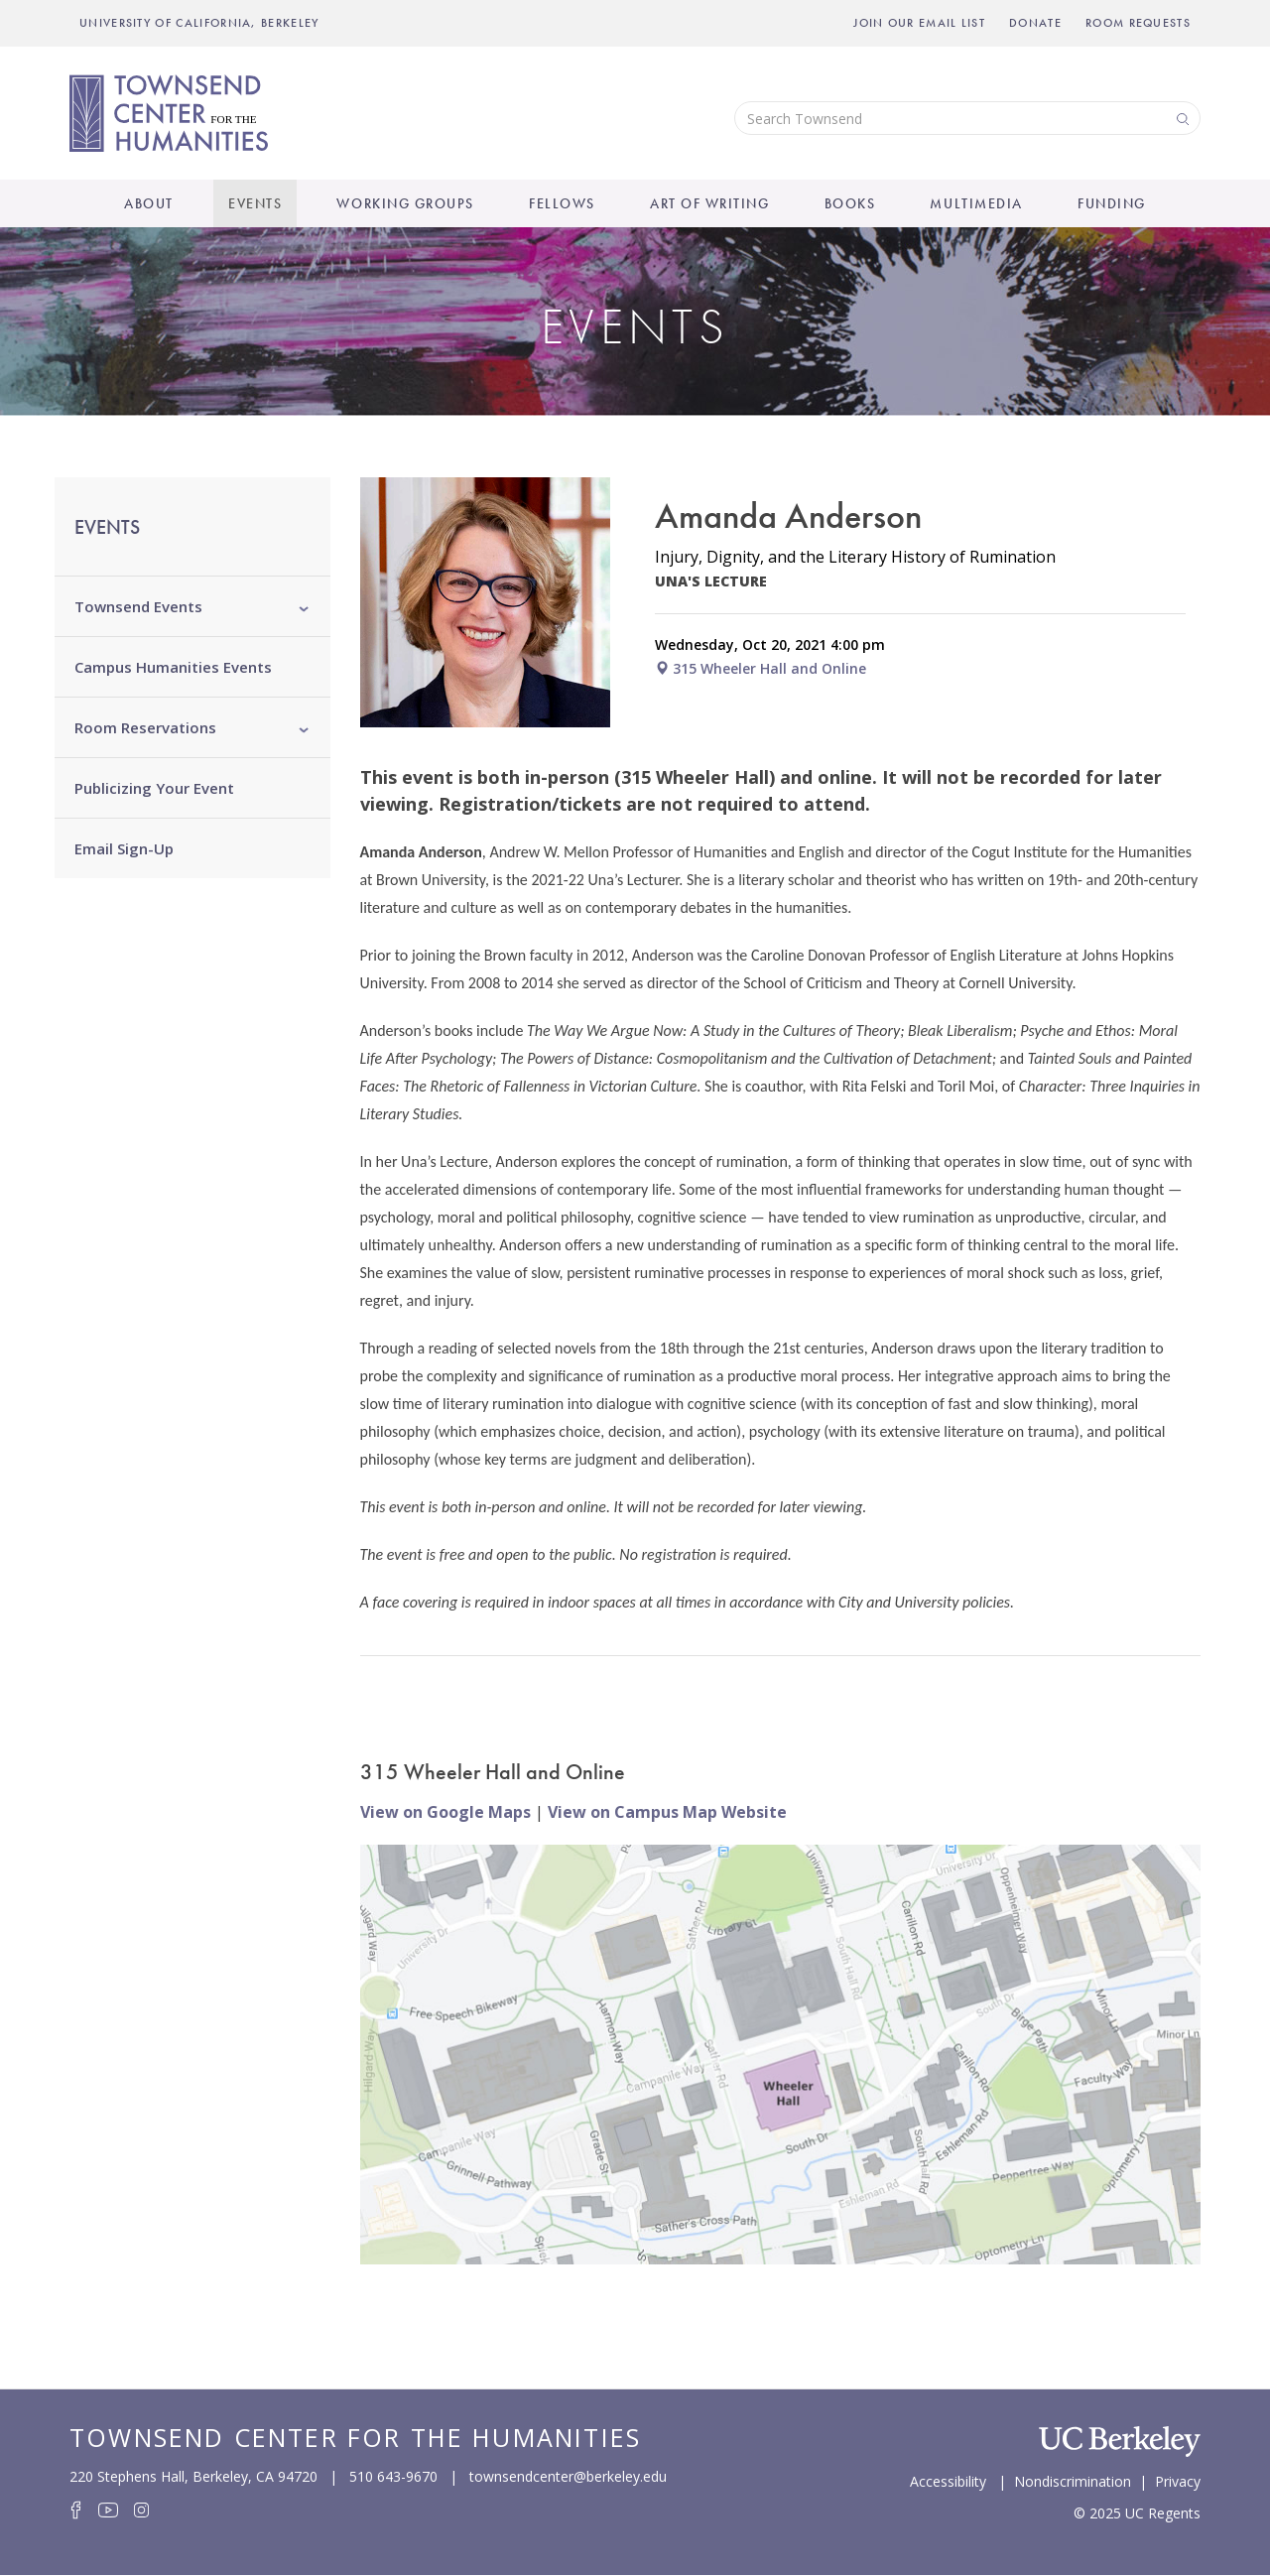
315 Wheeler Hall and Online (760, 668)
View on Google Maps (445, 1812)
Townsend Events (138, 606)
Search (1181, 117)
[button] (304, 606)
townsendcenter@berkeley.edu (568, 2476)
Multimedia (976, 203)
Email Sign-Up (124, 848)
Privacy (1178, 2480)
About (149, 203)
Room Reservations (145, 727)
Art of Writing (709, 203)
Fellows (562, 203)
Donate (1035, 23)
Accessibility (948, 2480)
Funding (1112, 203)
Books (850, 203)
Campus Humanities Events (173, 667)
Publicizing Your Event (154, 788)
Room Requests (1138, 23)
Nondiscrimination (1072, 2480)
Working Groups (404, 203)
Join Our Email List (919, 23)
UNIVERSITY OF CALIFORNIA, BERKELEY (199, 23)
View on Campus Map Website (667, 1812)
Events (255, 203)
